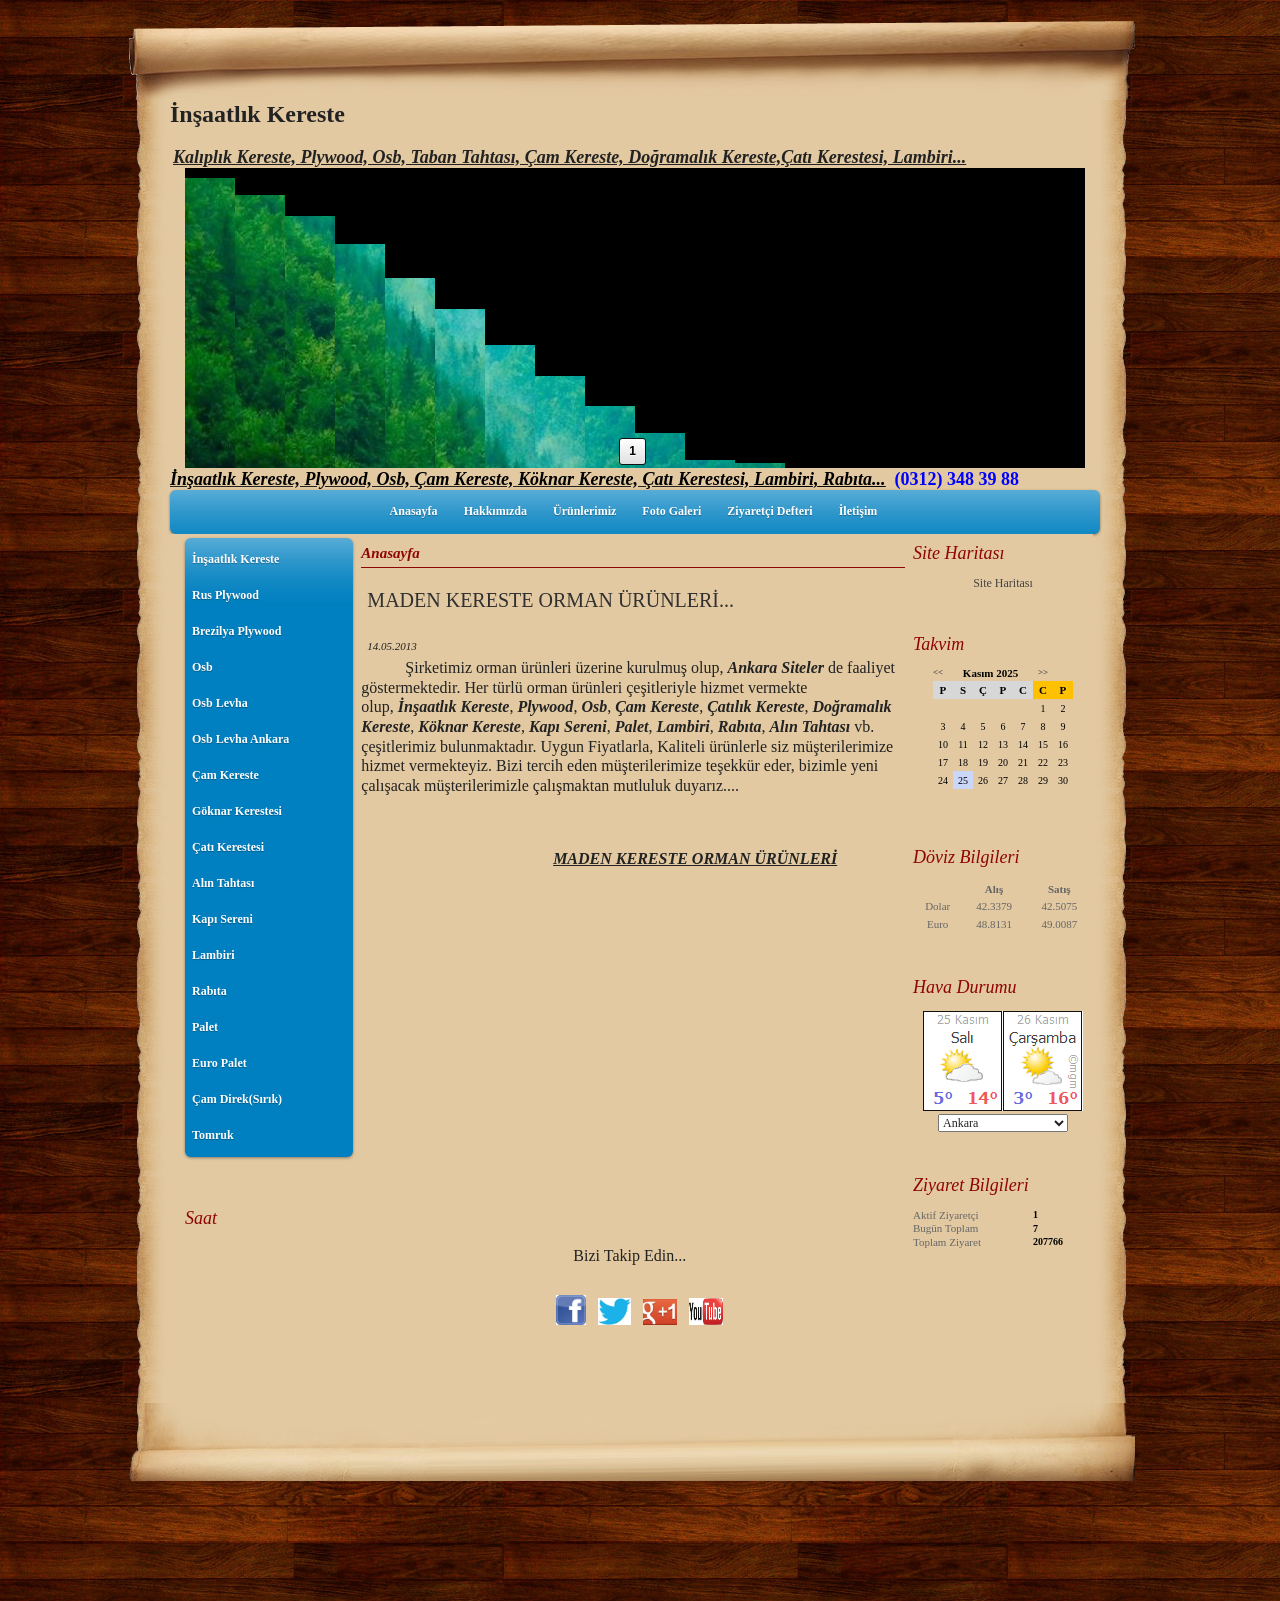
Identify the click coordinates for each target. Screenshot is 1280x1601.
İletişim (858, 511)
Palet (205, 1027)
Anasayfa (414, 511)
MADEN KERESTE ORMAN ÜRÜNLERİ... (550, 600)
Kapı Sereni (222, 919)
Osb (202, 667)
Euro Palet (219, 1063)
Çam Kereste (225, 775)
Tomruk (213, 1135)
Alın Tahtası (223, 883)
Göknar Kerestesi (237, 811)
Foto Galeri (671, 511)
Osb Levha (220, 703)
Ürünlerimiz (584, 511)
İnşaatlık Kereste (235, 559)
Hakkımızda (495, 511)
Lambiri (213, 955)
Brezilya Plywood (236, 631)
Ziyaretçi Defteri (769, 511)
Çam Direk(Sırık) (237, 1099)
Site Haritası (1003, 583)
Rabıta (209, 991)
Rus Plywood (225, 595)
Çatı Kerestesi (228, 847)
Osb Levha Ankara (240, 739)
